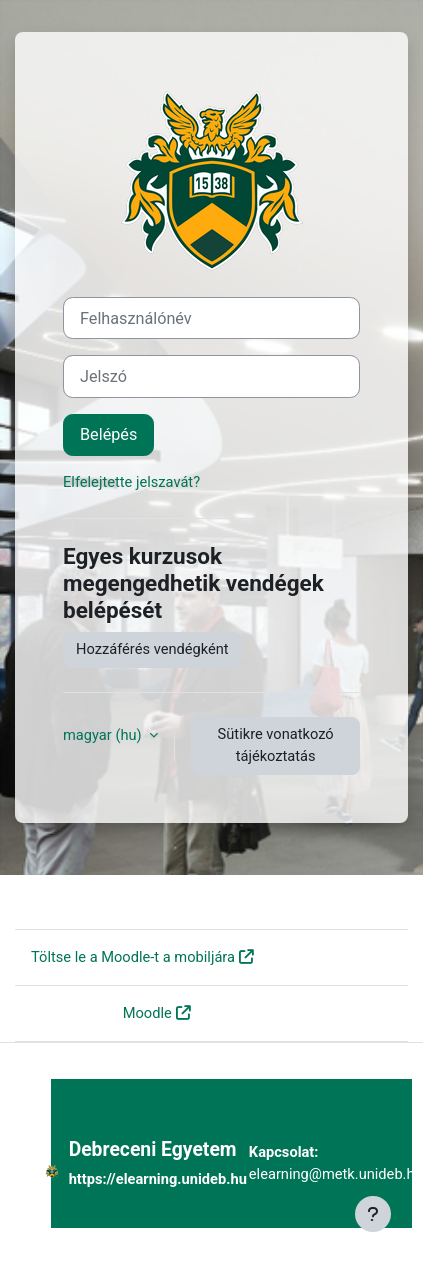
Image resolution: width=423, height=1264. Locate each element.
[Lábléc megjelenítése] (373, 1214)
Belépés (108, 434)
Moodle (147, 1013)
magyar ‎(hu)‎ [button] (104, 735)
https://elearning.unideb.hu (158, 1179)
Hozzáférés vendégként (152, 649)
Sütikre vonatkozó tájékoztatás (276, 745)
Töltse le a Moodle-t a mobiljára (133, 957)
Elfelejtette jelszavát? (131, 482)
